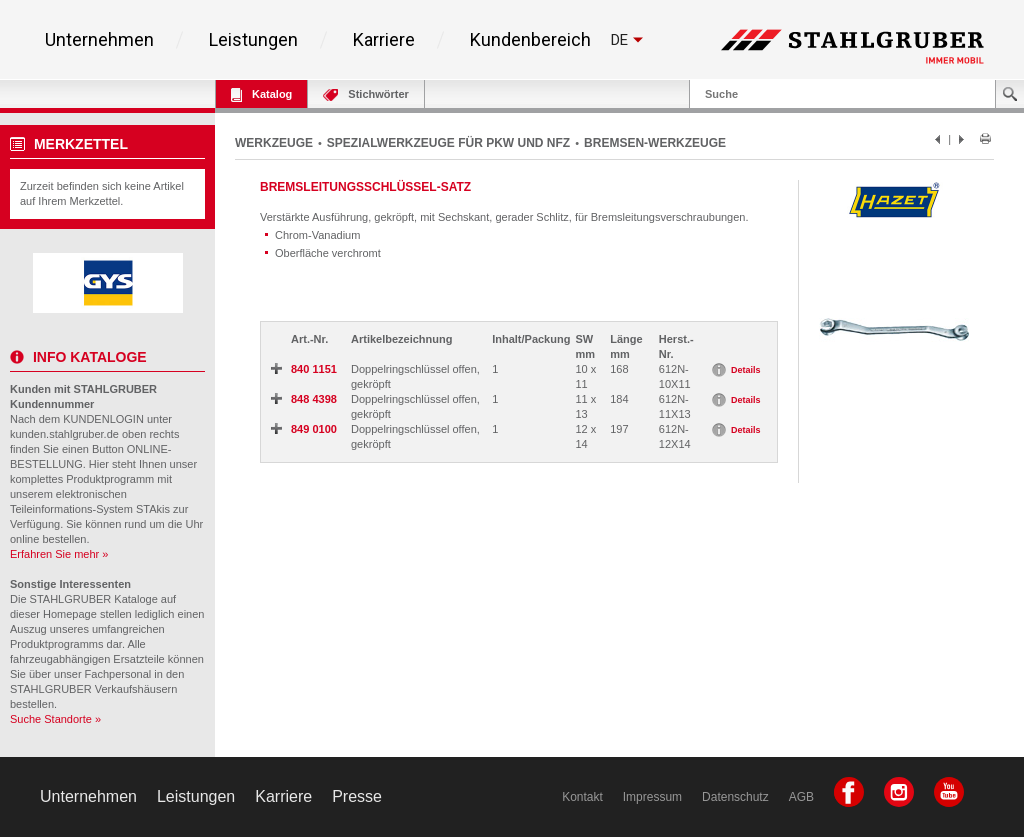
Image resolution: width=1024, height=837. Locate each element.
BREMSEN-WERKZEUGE (655, 143)
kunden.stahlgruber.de (64, 434)
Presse (357, 796)
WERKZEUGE (274, 143)
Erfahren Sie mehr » (59, 554)
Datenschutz (735, 797)
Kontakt (582, 797)
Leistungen (253, 40)
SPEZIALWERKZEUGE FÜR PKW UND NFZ (448, 143)
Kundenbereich (530, 40)
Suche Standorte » (55, 719)
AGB (801, 797)
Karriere (384, 40)
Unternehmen (99, 40)
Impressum (652, 797)
